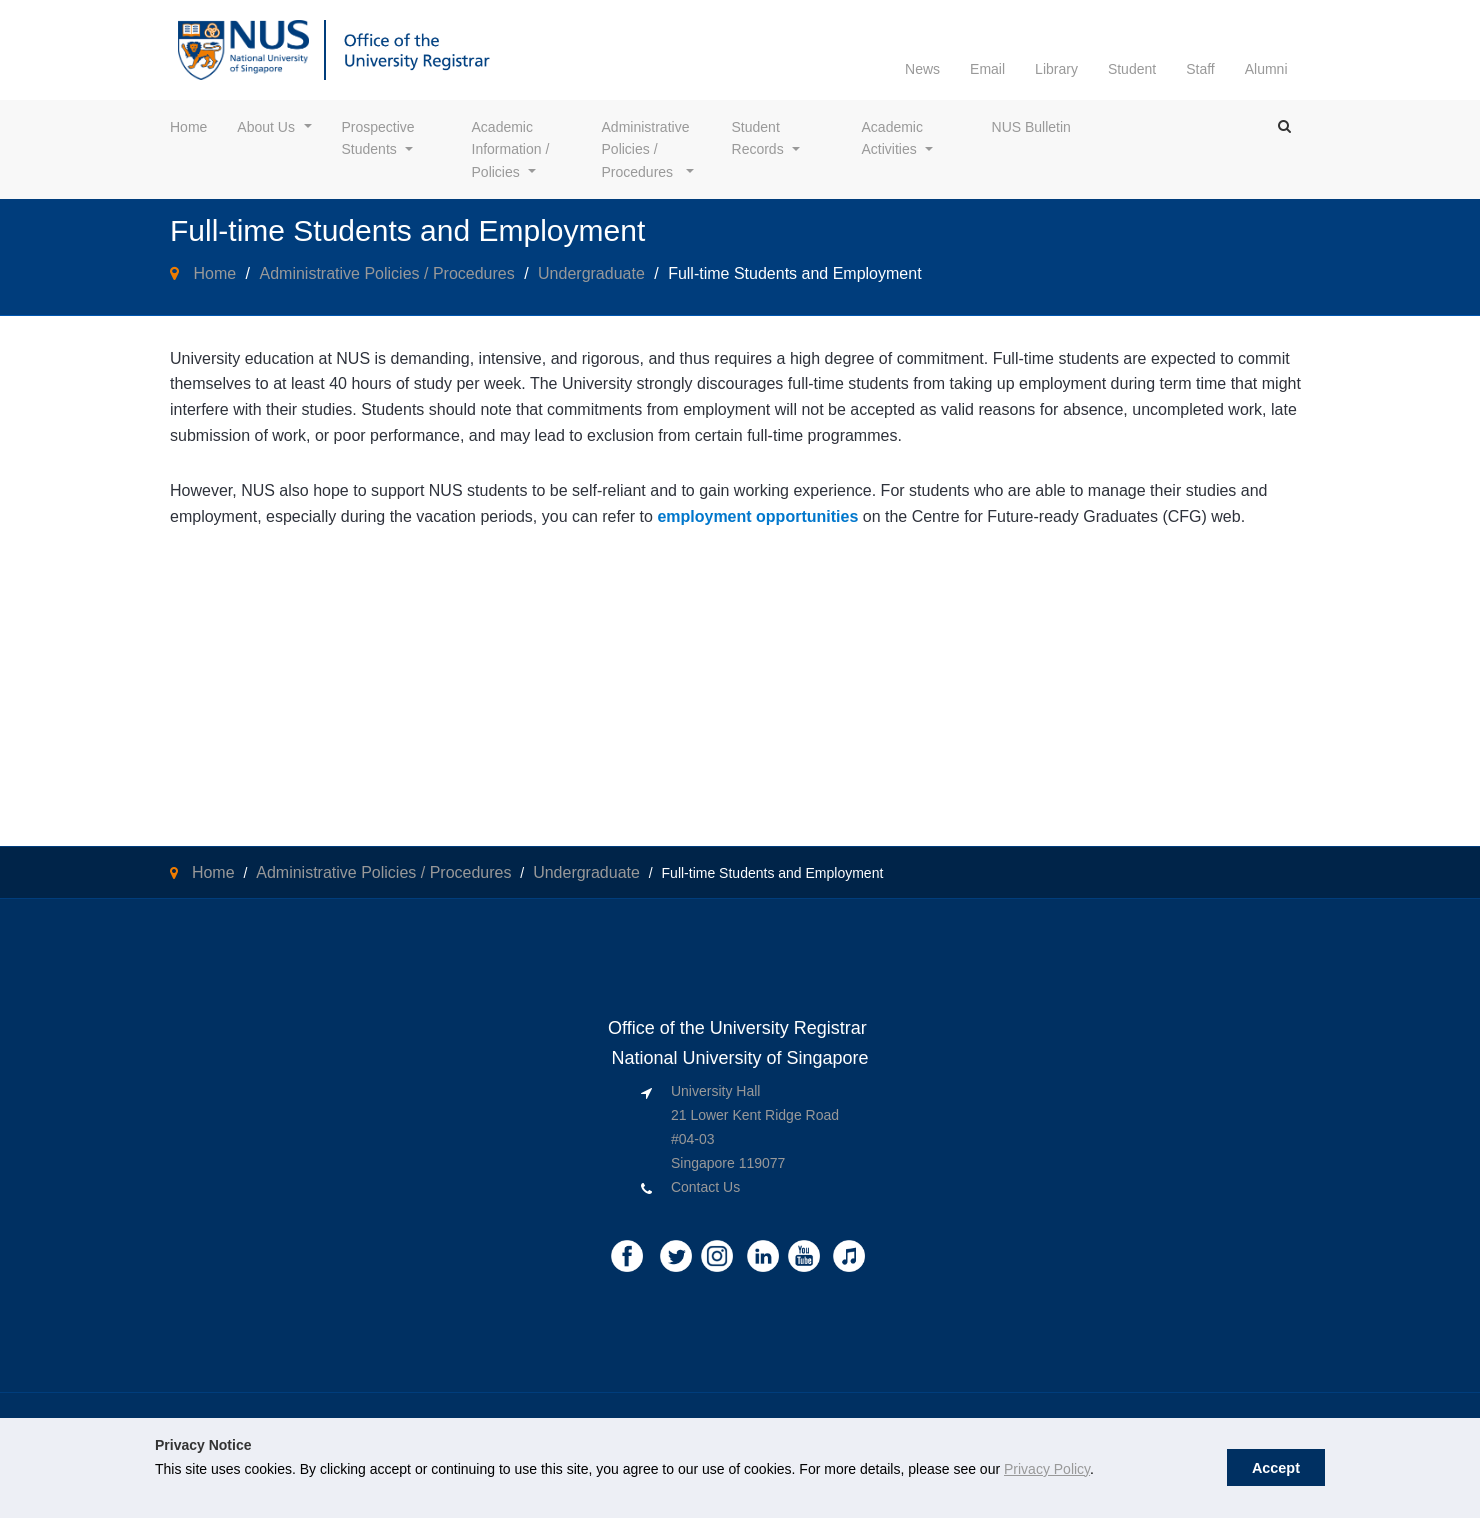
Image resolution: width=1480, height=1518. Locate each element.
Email (987, 69)
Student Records (758, 138)
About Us (266, 127)
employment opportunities (757, 516)
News (922, 69)
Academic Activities (894, 138)
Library (1056, 69)
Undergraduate (591, 273)
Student (1132, 69)
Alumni (1266, 69)
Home (188, 127)
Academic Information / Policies (513, 149)
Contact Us (705, 1187)
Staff (1200, 69)
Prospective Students (380, 138)
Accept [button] (1276, 1468)
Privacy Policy (1047, 1469)
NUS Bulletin (1031, 127)
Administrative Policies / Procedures (648, 149)
